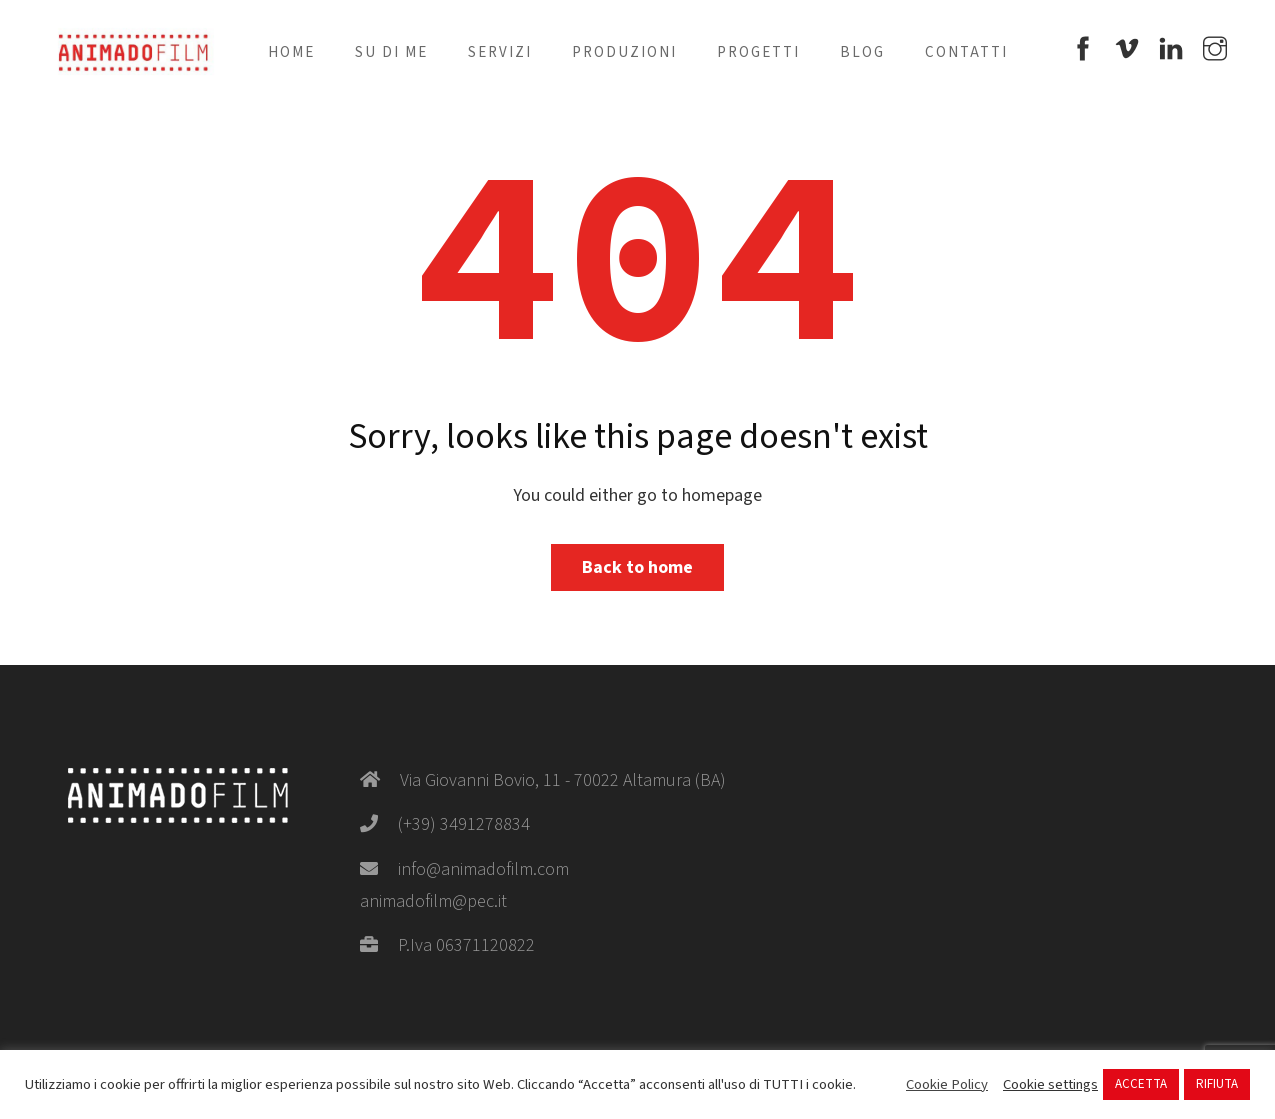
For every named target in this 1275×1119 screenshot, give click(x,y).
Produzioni (624, 52)
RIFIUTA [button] (1217, 1084)
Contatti (966, 52)
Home (291, 52)
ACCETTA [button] (1141, 1084)
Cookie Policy (947, 1085)
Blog (862, 52)
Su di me (391, 52)
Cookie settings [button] (1050, 1085)
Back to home (637, 567)
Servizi (500, 52)
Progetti (758, 52)
